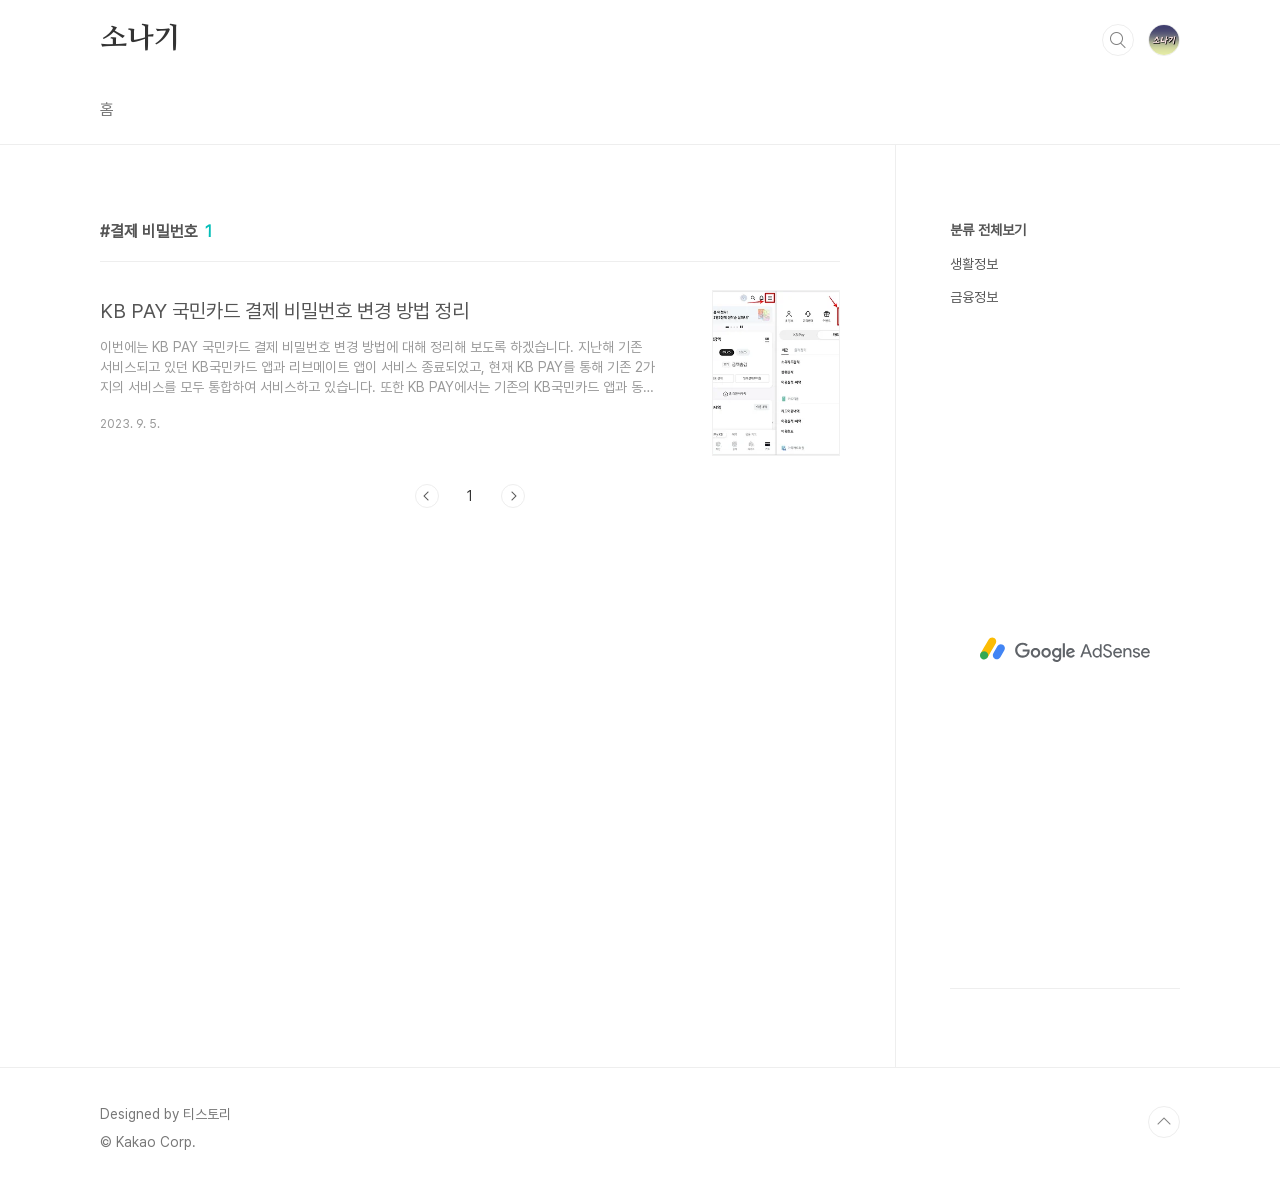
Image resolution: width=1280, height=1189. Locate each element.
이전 (427, 496)
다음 (513, 496)
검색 (1118, 40)
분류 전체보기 (988, 230)
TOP (1164, 1122)
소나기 (140, 39)
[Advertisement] (1065, 650)
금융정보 (974, 297)
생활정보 (974, 264)
